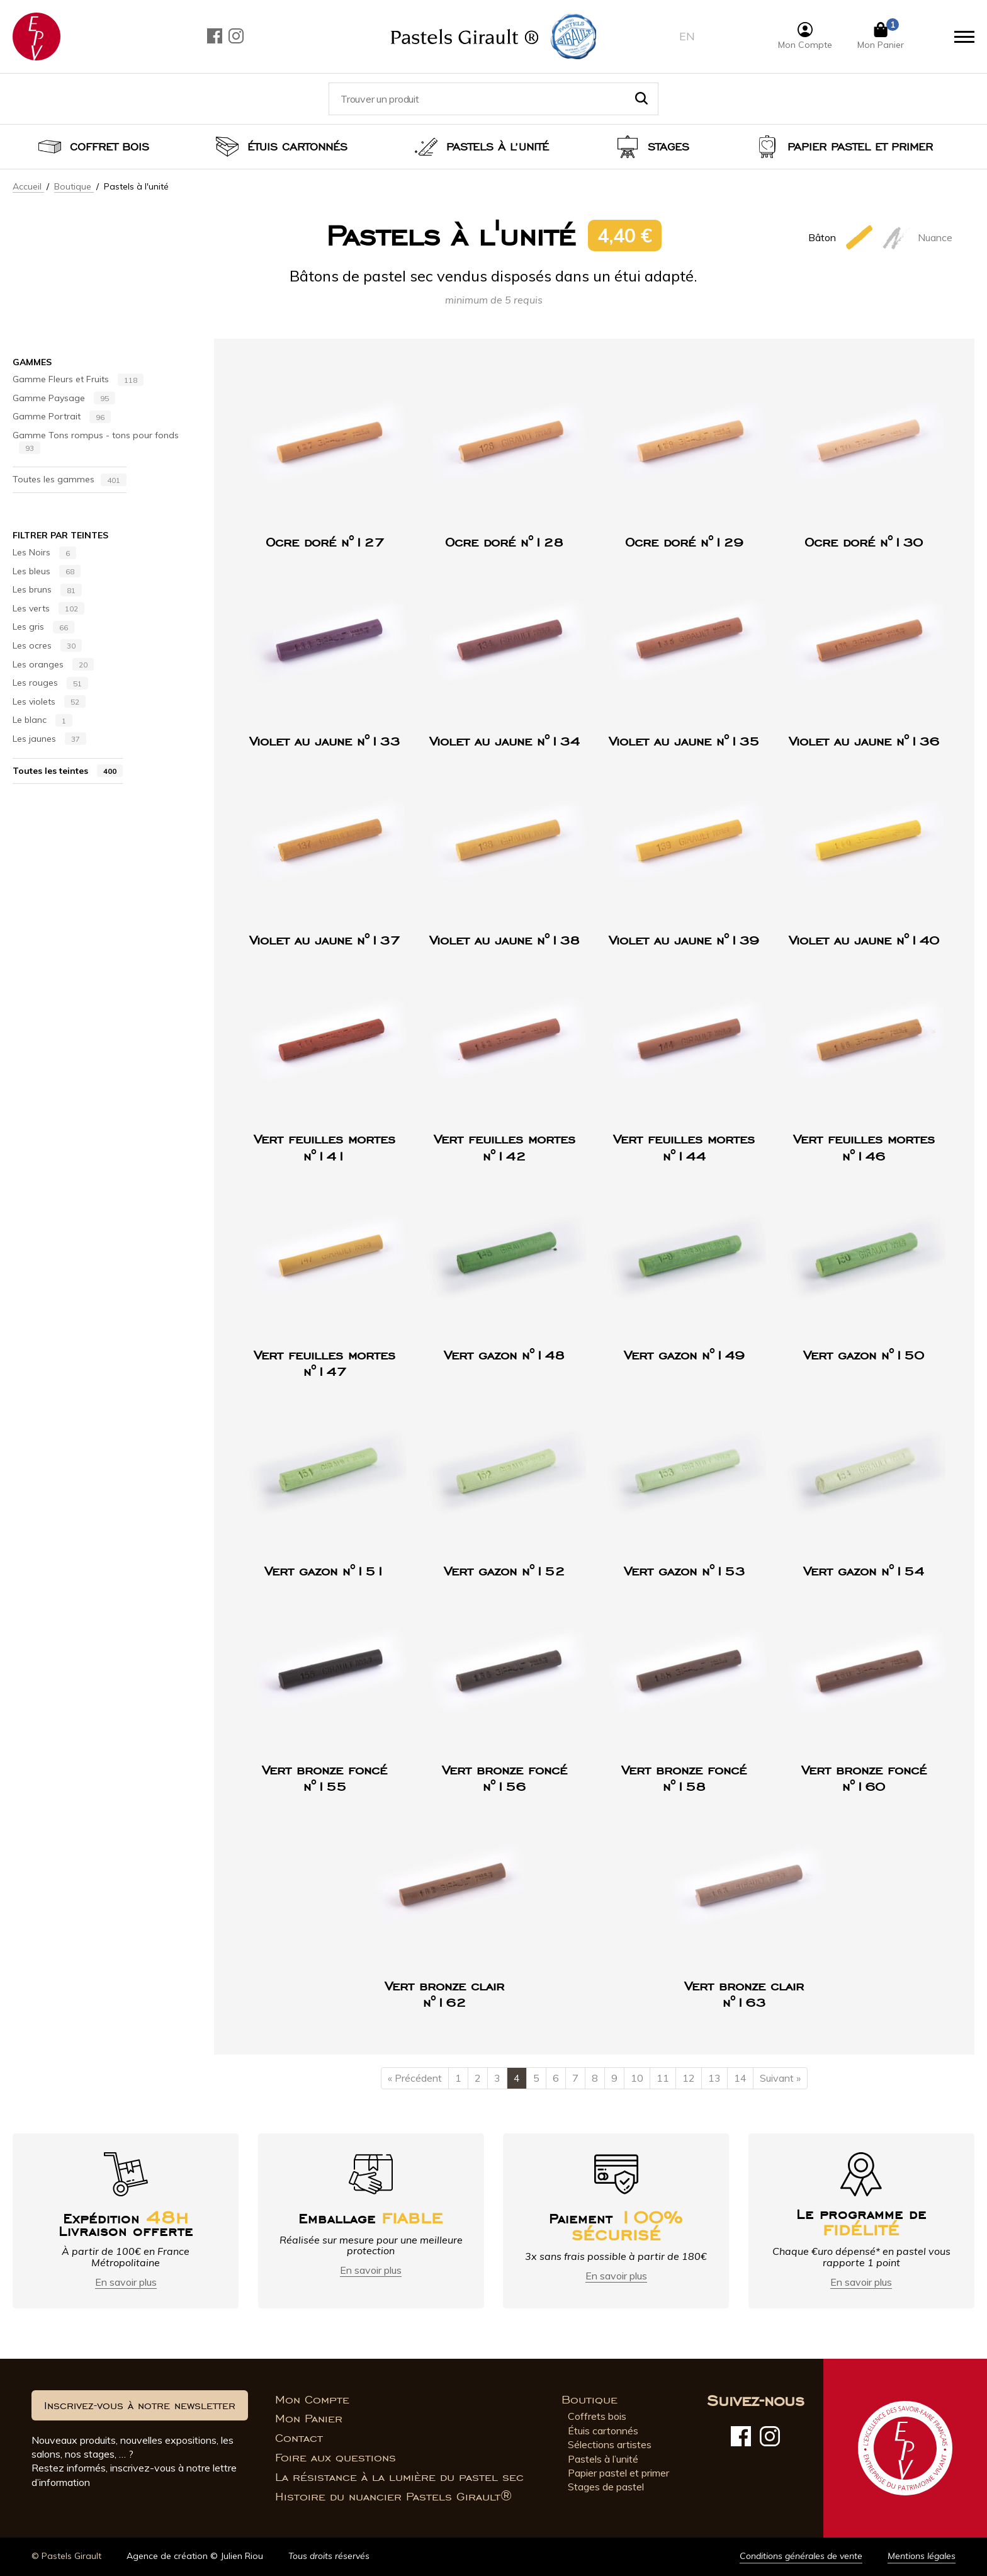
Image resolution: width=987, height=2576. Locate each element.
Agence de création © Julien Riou (195, 2556)
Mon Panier (308, 2418)
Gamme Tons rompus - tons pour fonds (96, 441)
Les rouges (50, 683)
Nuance (917, 237)
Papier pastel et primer (618, 2472)
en (687, 36)
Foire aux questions (335, 2457)
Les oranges (53, 665)
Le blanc (42, 720)
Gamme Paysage (64, 398)
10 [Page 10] (637, 2078)
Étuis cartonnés (297, 147)
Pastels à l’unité (497, 147)
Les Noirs (44, 553)
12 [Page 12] (688, 2078)
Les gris (43, 627)
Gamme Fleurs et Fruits (78, 379)
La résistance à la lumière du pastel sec (399, 2477)
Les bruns (47, 590)
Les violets (49, 702)
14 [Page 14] (740, 2078)
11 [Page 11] (663, 2078)
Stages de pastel (606, 2486)
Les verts (48, 609)
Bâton (842, 237)
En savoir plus (126, 2282)
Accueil (28, 186)
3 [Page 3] (497, 2078)
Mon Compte (312, 2399)
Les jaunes (49, 739)
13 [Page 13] (714, 2078)
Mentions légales (922, 2556)
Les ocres (47, 646)
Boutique (74, 186)
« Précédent (415, 2078)
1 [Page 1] (458, 2078)
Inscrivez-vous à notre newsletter (139, 2405)
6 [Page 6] (556, 2078)
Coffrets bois (597, 2416)
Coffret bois (109, 147)
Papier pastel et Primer (860, 147)
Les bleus (47, 571)
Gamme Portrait (62, 417)
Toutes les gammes (70, 480)
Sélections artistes (609, 2444)
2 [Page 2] (478, 2078)
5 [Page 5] (536, 2078)
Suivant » (780, 2078)
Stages (668, 147)
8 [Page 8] (595, 2078)
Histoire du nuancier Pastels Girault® (393, 2496)
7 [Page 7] (575, 2078)
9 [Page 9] (614, 2078)
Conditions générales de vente (801, 2556)
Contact (299, 2438)
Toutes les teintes (68, 770)
